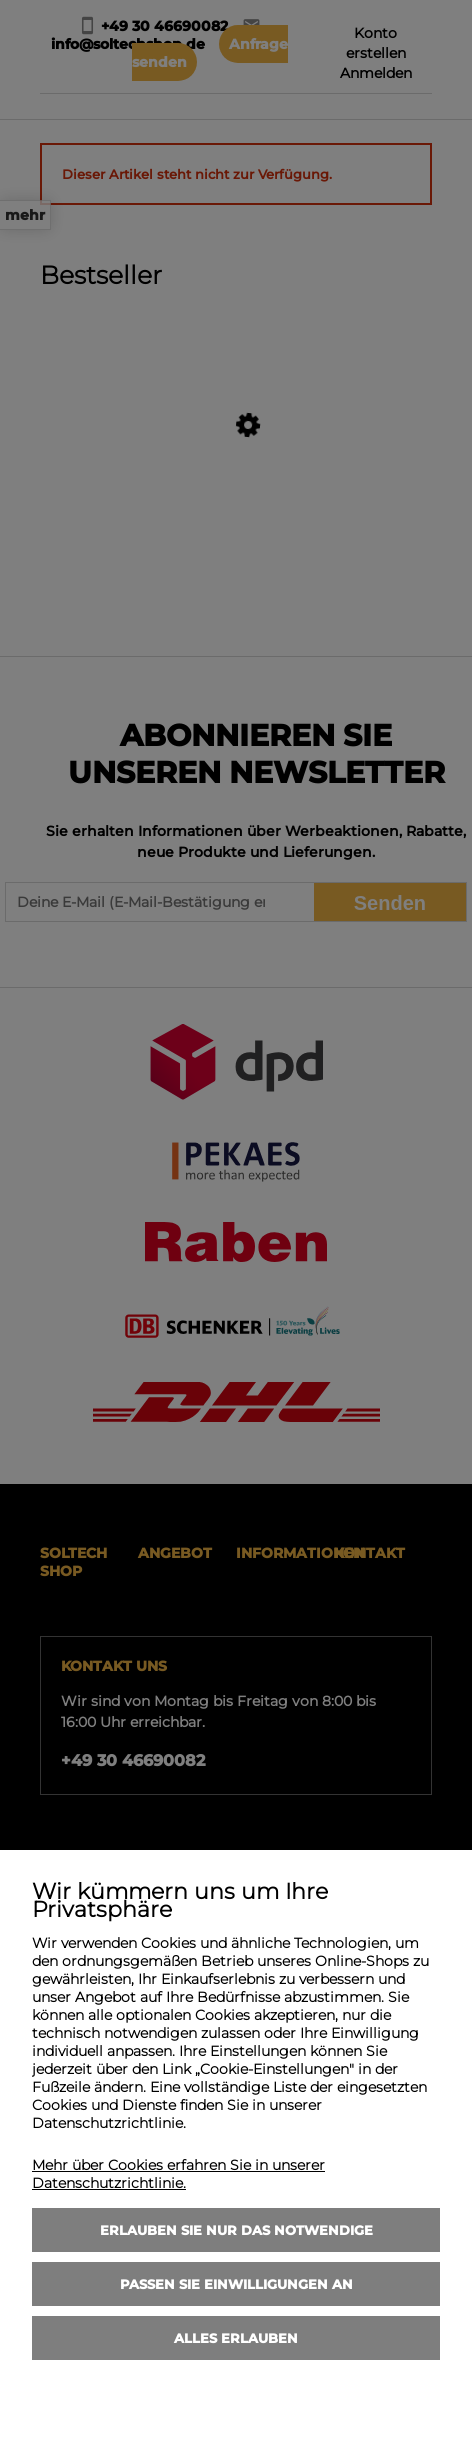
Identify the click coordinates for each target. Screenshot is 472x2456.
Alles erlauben (236, 2338)
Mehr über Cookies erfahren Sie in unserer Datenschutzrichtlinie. (178, 2174)
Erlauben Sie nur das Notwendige (236, 2230)
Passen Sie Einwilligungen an (236, 2284)
